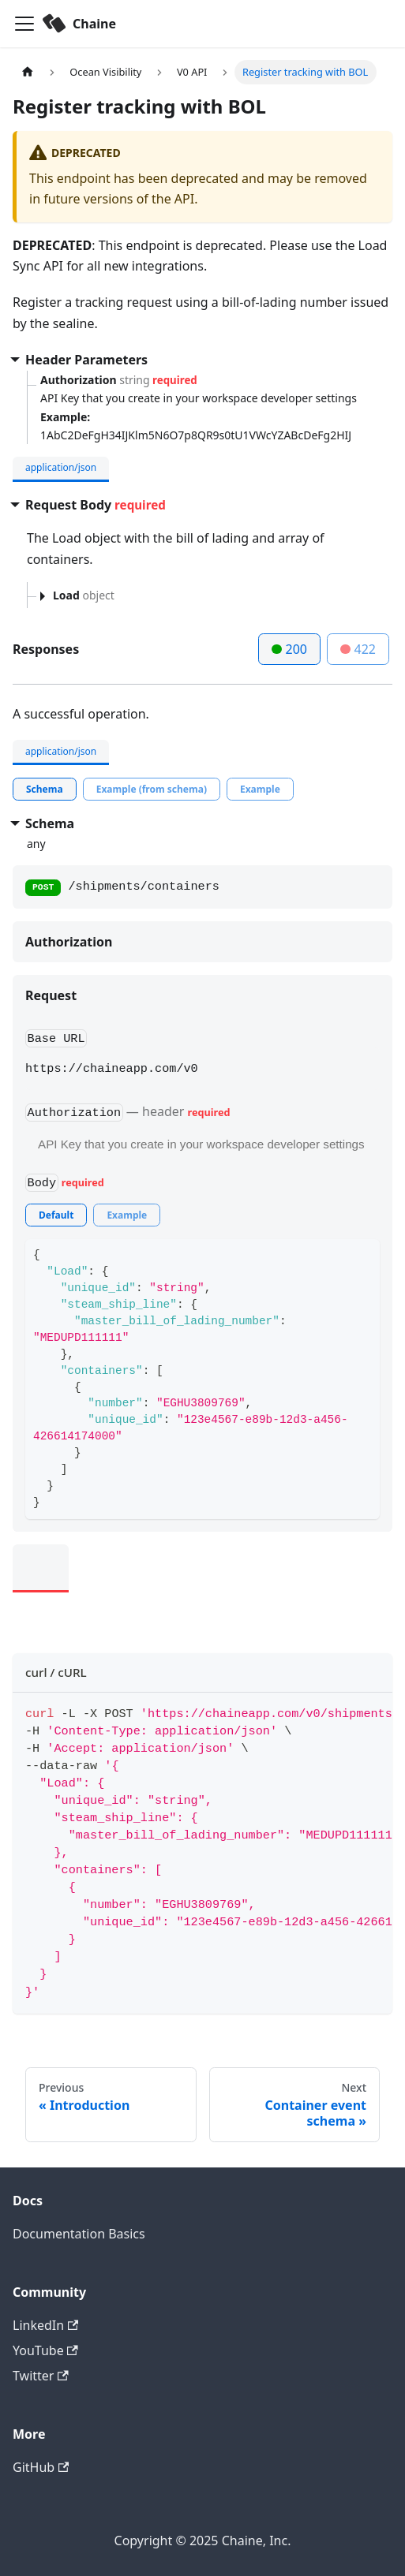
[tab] (45, 789)
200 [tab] (289, 649)
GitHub (41, 2467)
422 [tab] (358, 649)
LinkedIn (45, 2325)
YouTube (45, 2350)
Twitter (41, 2375)
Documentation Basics (79, 2233)
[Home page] (28, 72)
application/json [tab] (60, 467)
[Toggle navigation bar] (24, 23)
